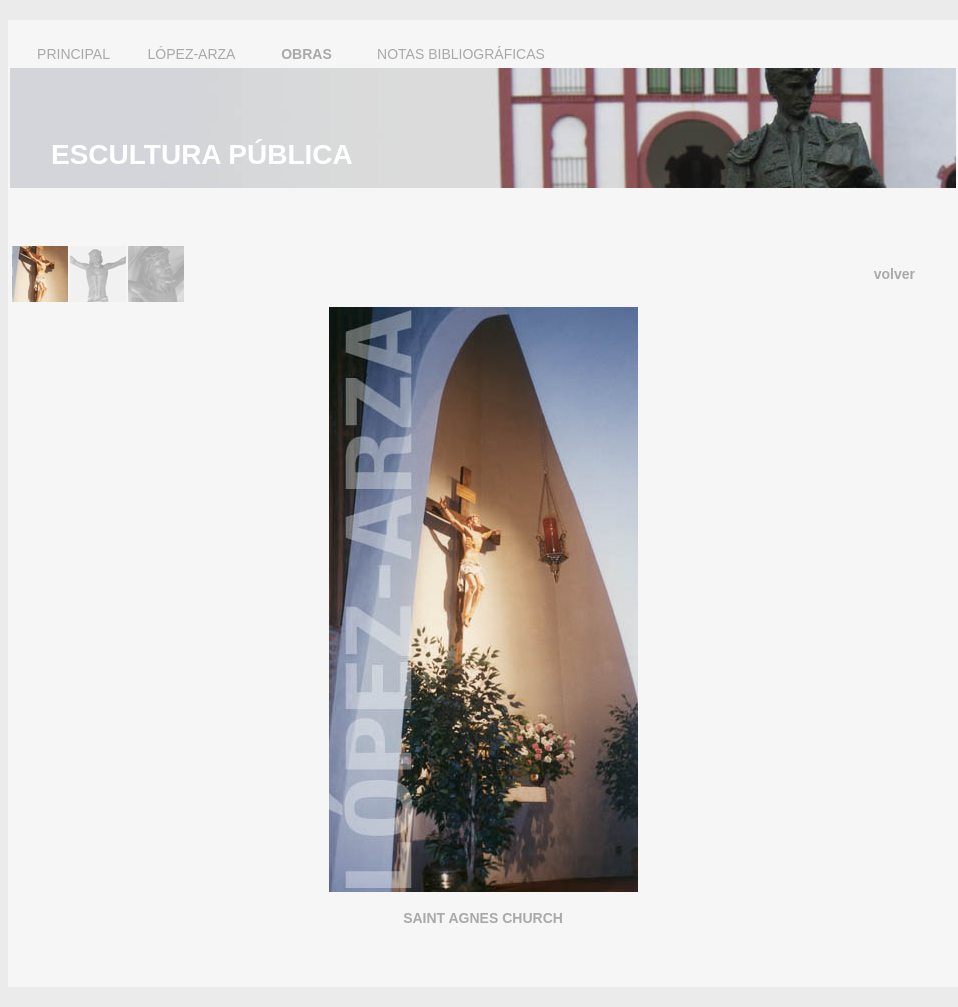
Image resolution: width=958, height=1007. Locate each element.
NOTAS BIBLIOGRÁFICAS (461, 54)
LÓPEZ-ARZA (192, 54)
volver (894, 274)
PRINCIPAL (73, 54)
